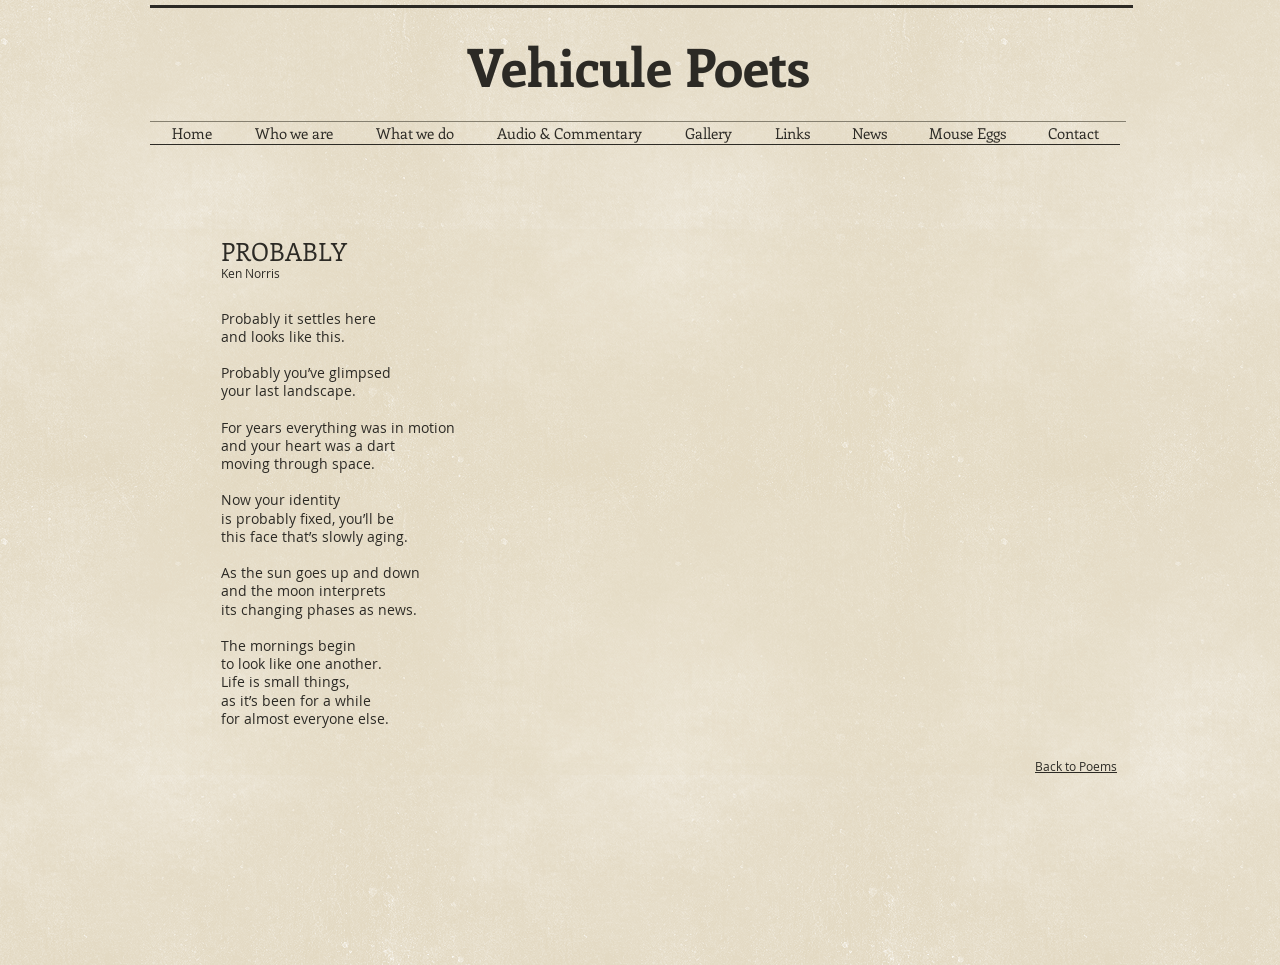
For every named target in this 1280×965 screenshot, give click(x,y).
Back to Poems (1076, 766)
